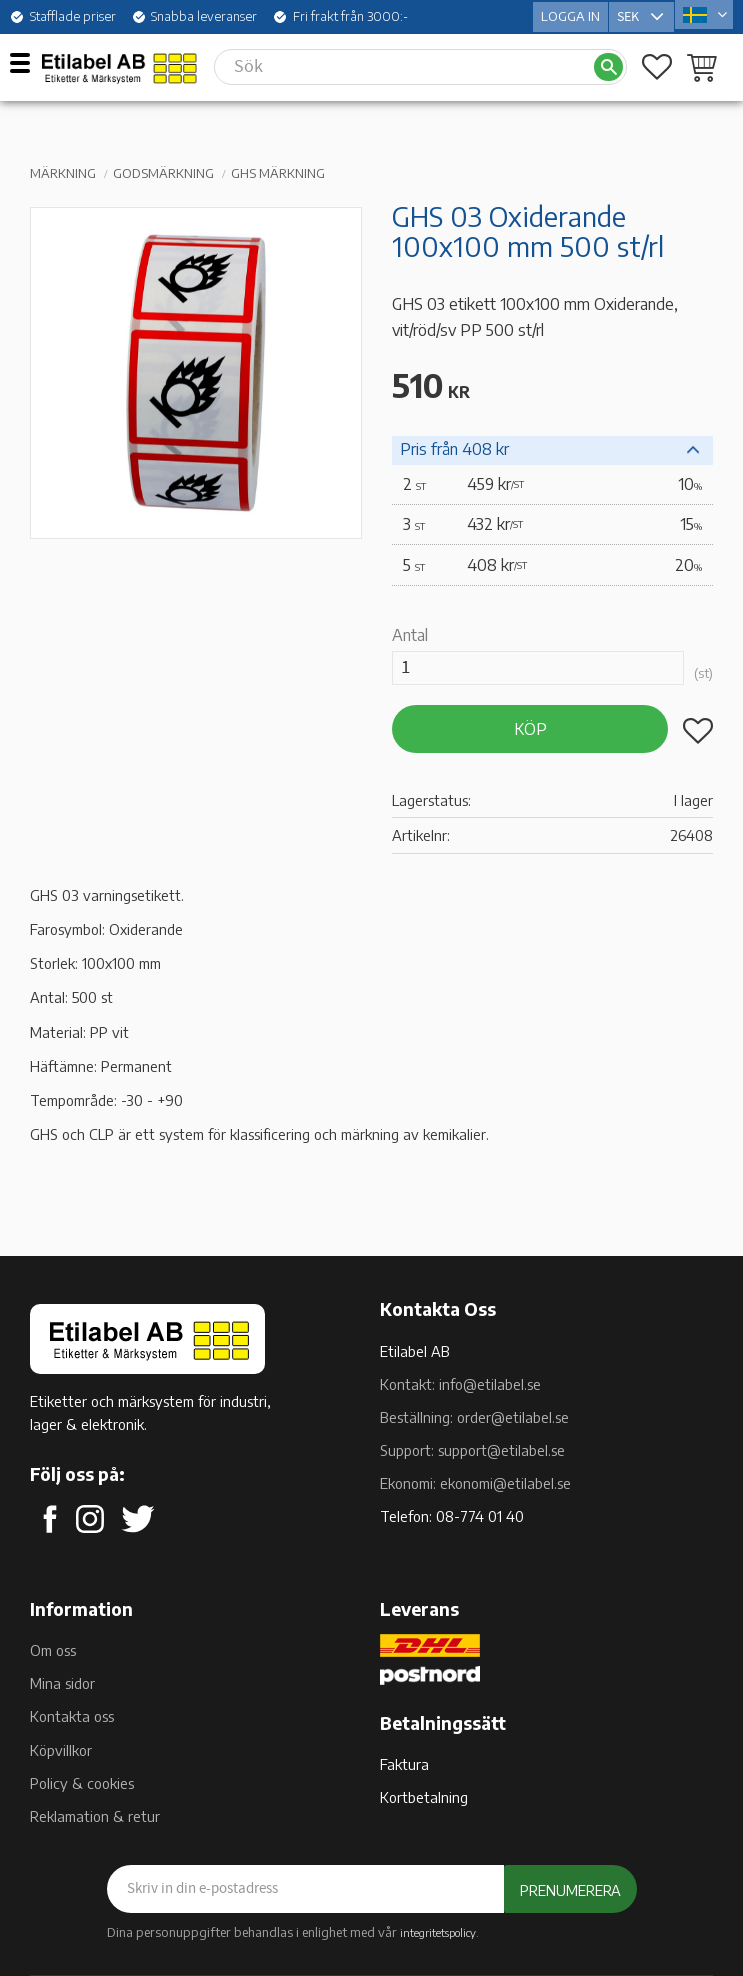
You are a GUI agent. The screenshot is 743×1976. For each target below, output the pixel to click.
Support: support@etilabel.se (472, 1450)
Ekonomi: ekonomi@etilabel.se (475, 1483)
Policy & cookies (82, 1783)
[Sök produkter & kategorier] (403, 63)
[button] (27, 62)
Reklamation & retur (95, 1816)
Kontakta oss (72, 1716)
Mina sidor (62, 1683)
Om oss (53, 1650)
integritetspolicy (438, 1932)
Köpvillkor (61, 1750)
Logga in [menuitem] (570, 14)
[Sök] (608, 63)
